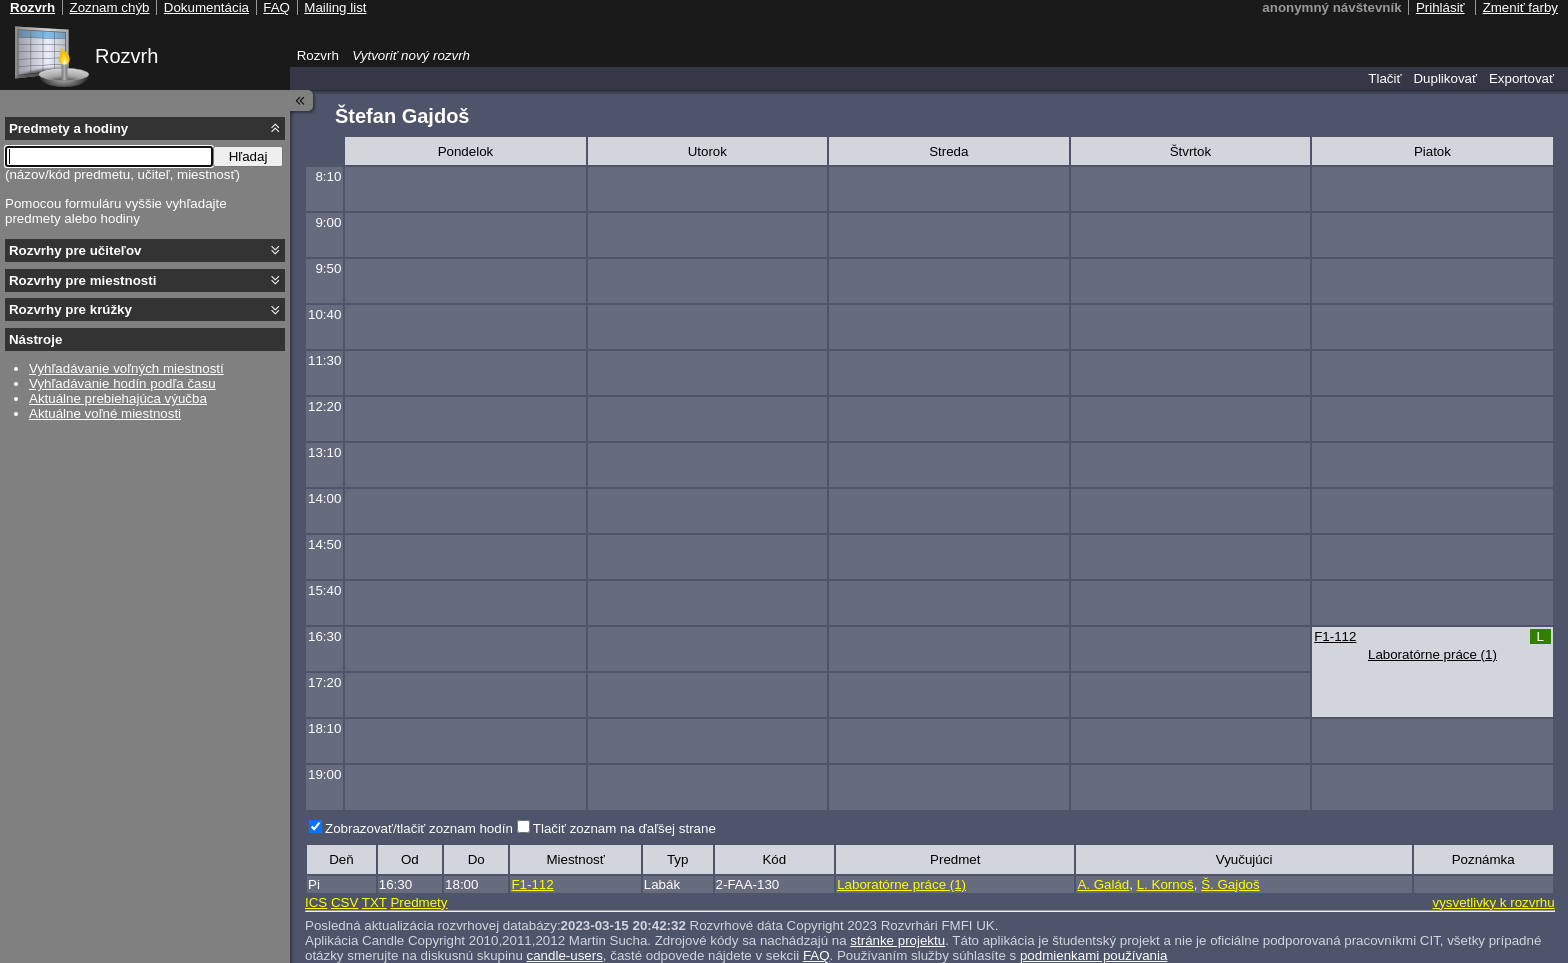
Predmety (418, 902)
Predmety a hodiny (68, 128)
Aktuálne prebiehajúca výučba (118, 398)
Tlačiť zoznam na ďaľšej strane (624, 828)
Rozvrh (126, 56)
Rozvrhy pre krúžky (70, 309)
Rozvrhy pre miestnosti (82, 280)
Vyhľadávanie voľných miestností (126, 368)
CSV (344, 902)
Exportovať (1521, 78)
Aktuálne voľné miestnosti (105, 413)
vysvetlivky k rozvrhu (1493, 902)
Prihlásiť (1440, 7)
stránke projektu (897, 940)
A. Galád (1103, 884)
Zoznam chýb (109, 7)
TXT (374, 902)
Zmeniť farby (1520, 7)
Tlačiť (1384, 78)
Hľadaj (248, 156)
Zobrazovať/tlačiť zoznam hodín (419, 828)
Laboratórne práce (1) (1432, 654)
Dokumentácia (206, 7)
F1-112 (1335, 636)
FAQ (276, 7)
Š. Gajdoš (1230, 884)
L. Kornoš (1165, 884)
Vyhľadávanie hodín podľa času (122, 383)
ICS (316, 902)
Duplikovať (1445, 78)
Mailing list (335, 7)
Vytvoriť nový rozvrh (411, 55)
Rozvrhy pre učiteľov (75, 250)
